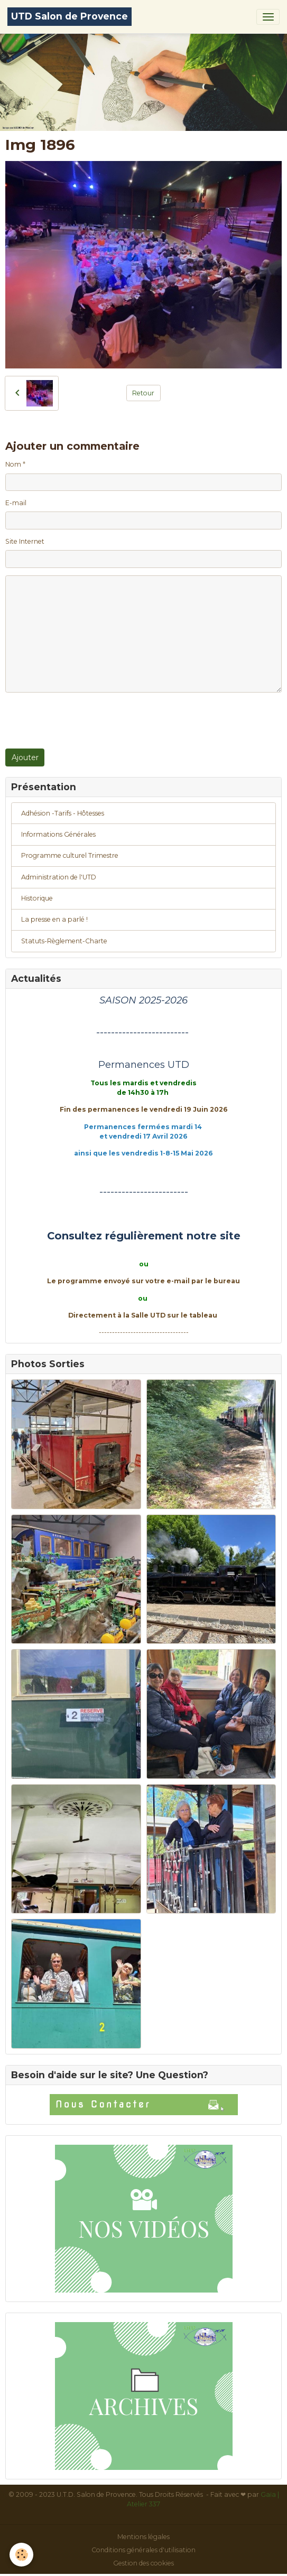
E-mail (15, 503)
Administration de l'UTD (58, 877)
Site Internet (24, 541)
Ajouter (25, 757)
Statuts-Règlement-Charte (64, 941)
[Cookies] (21, 2554)
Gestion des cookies (143, 2563)
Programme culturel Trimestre (69, 855)
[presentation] (85, 720)
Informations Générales (58, 834)
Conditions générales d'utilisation (143, 2550)
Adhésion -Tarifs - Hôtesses (62, 813)
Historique (37, 898)
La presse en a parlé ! (54, 919)
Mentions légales (143, 2537)
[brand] (69, 16)
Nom (13, 464)
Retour (143, 393)
